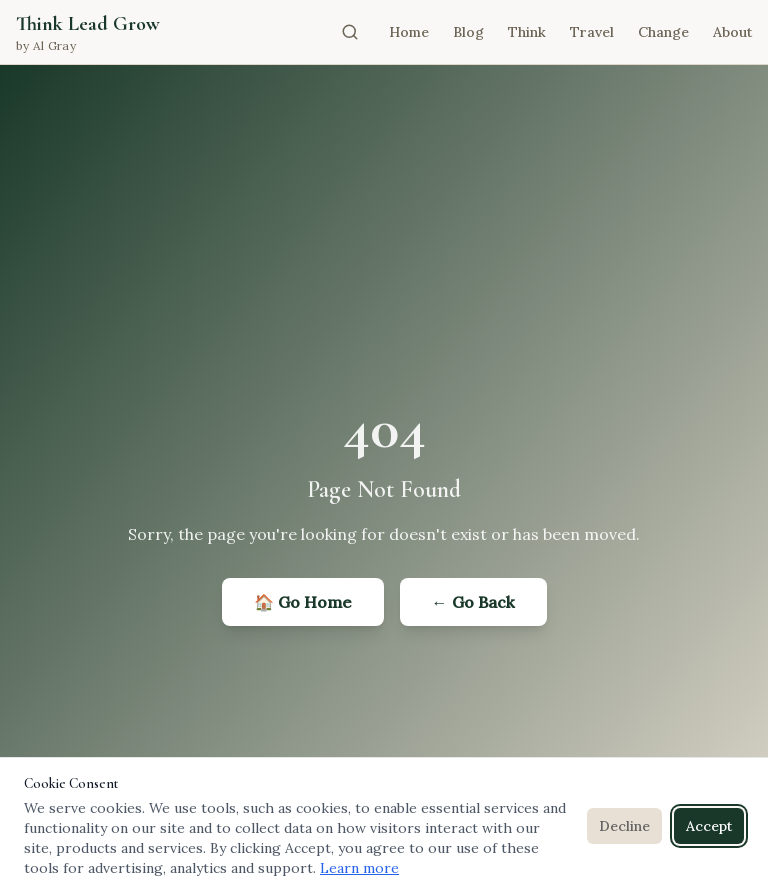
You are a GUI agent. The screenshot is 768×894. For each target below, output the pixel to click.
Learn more (359, 868)
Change (663, 32)
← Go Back (473, 602)
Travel (592, 32)
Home (409, 32)
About (732, 32)
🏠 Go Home (303, 602)
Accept (709, 826)
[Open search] (350, 32)
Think (527, 32)
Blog (468, 32)
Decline (624, 826)
